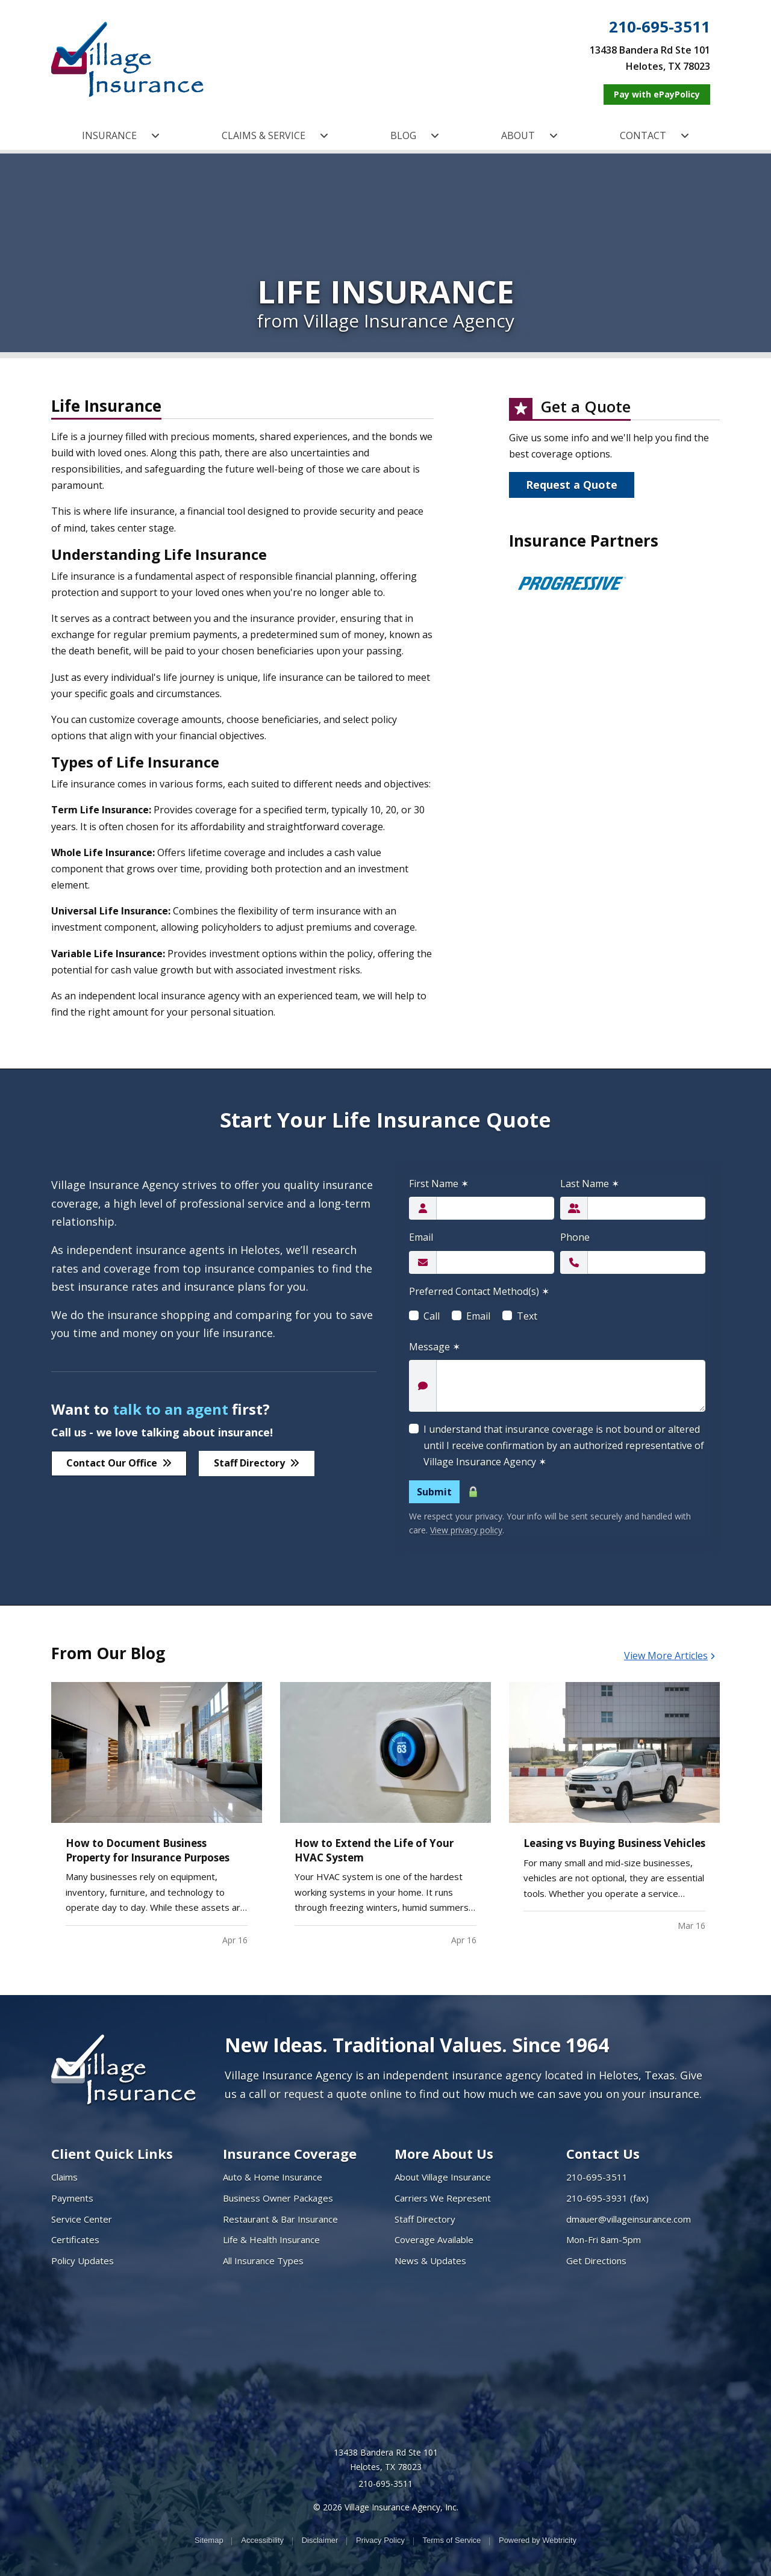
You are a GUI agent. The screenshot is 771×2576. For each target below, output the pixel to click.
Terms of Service (452, 2540)
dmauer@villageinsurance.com (628, 2219)
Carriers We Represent (443, 2198)
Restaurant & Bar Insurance (280, 2219)
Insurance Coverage (290, 2153)
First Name (439, 1183)
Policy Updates (82, 2261)
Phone (575, 1237)
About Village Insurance (443, 2177)
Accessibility (262, 2540)
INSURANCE (121, 135)
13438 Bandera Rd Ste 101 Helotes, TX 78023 (386, 2459)
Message (434, 1346)
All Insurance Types (263, 2261)
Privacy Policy (380, 2540)
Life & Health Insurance (271, 2239)
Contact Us (603, 2153)
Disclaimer (320, 2540)
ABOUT (529, 135)
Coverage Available (434, 2239)
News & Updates (430, 2261)
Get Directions (596, 2261)
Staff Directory (256, 1463)
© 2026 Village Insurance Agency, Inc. (385, 2507)
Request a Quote (571, 484)
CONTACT (654, 135)
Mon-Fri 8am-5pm (603, 2239)
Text (527, 1316)
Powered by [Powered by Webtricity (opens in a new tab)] (537, 2540)
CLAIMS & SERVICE (275, 135)
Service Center (81, 2219)
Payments (72, 2198)
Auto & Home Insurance (272, 2177)
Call (431, 1316)
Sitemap (209, 2540)
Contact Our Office (119, 1463)
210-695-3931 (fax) (607, 2198)
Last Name (589, 1183)
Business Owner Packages (278, 2198)
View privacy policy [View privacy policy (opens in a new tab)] (466, 1530)
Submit (434, 1491)
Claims (64, 2177)
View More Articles (669, 1655)
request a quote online (343, 2094)
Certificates (75, 2239)
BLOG (414, 135)
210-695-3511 (659, 27)
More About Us (444, 2153)
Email (421, 1237)
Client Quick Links (112, 2153)
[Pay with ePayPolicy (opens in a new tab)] (657, 94)
